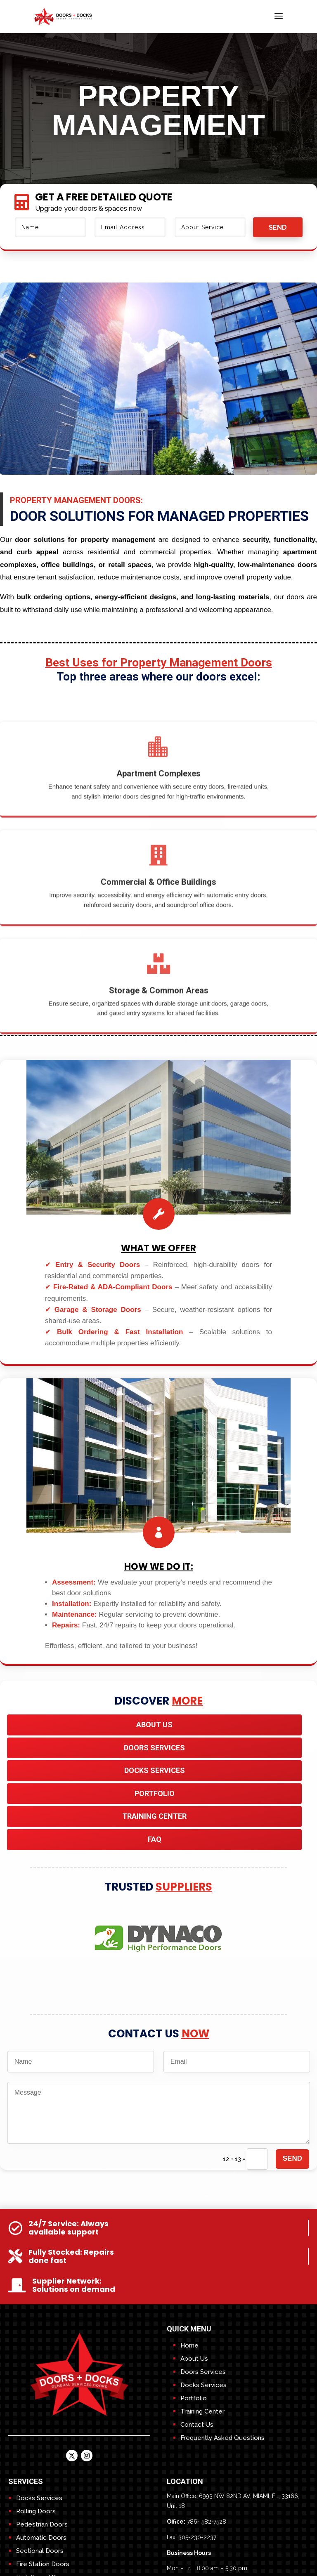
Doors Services (203, 2372)
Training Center (202, 2411)
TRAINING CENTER (154, 1816)
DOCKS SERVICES (154, 1770)
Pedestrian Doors (42, 2524)
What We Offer (158, 1248)
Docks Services (203, 2385)
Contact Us (196, 2424)
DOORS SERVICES (154, 1747)
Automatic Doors (41, 2537)
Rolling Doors (36, 2511)
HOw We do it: (158, 1566)
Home (189, 2345)
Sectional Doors (40, 2551)
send (278, 227)
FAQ (154, 1839)
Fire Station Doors (42, 2564)
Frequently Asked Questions (222, 2438)
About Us (154, 1724)
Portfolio (155, 1793)
